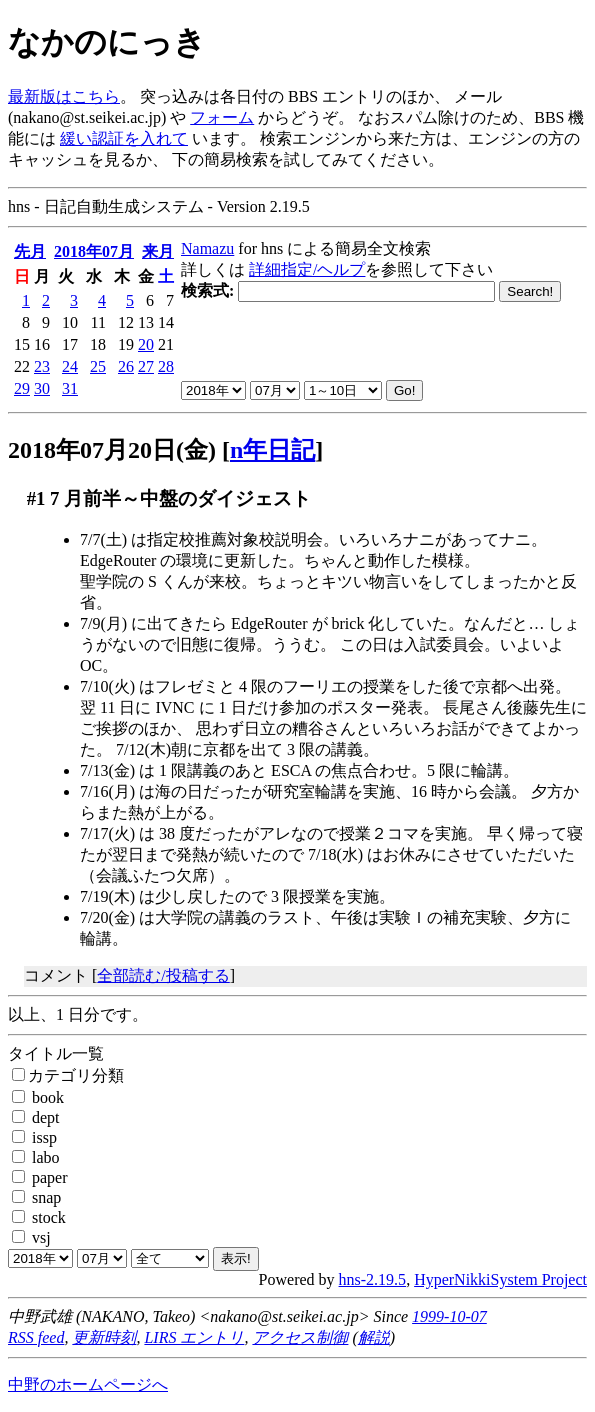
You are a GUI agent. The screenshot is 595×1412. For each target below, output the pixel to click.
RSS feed (36, 1337)
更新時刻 (104, 1337)
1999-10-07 (449, 1316)
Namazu (207, 248)
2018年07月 (94, 251)
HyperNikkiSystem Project (500, 1279)
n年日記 (272, 450)
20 (146, 344)
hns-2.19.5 (373, 1279)
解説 (374, 1337)
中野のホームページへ (88, 1384)
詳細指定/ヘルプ (307, 269)
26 (126, 366)
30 (42, 388)
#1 (36, 498)
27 (146, 366)
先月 (30, 251)
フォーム (222, 117)
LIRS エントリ (194, 1337)
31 (70, 388)
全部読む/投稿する (163, 975)
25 (98, 366)
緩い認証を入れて (124, 138)
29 (22, 388)
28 (166, 366)
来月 (158, 251)
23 (42, 366)
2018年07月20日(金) (112, 450)
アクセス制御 (300, 1337)
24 (70, 366)
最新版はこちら (64, 96)
